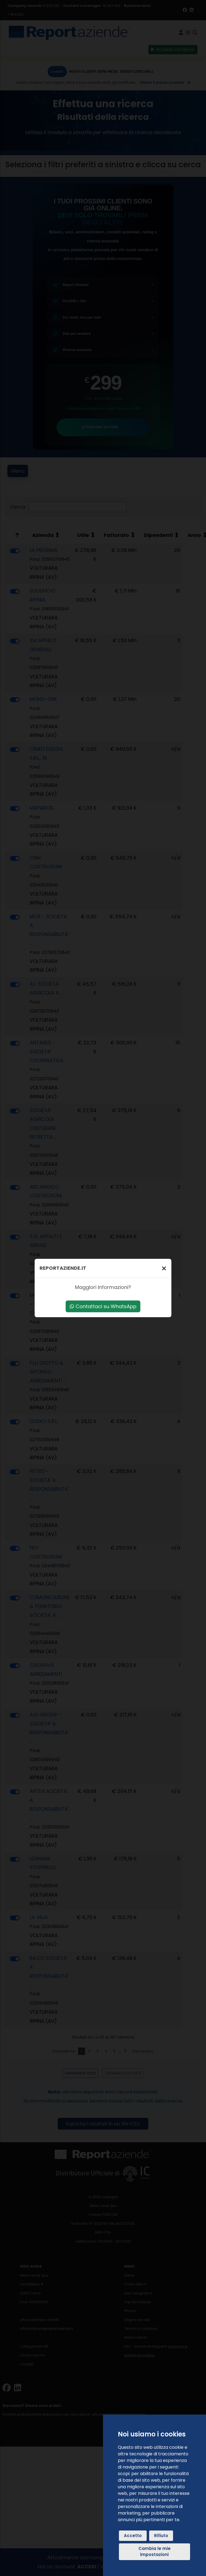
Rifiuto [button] (161, 2535)
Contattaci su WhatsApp (103, 1306)
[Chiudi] (164, 1268)
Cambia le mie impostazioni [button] (154, 2552)
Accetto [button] (133, 2535)
